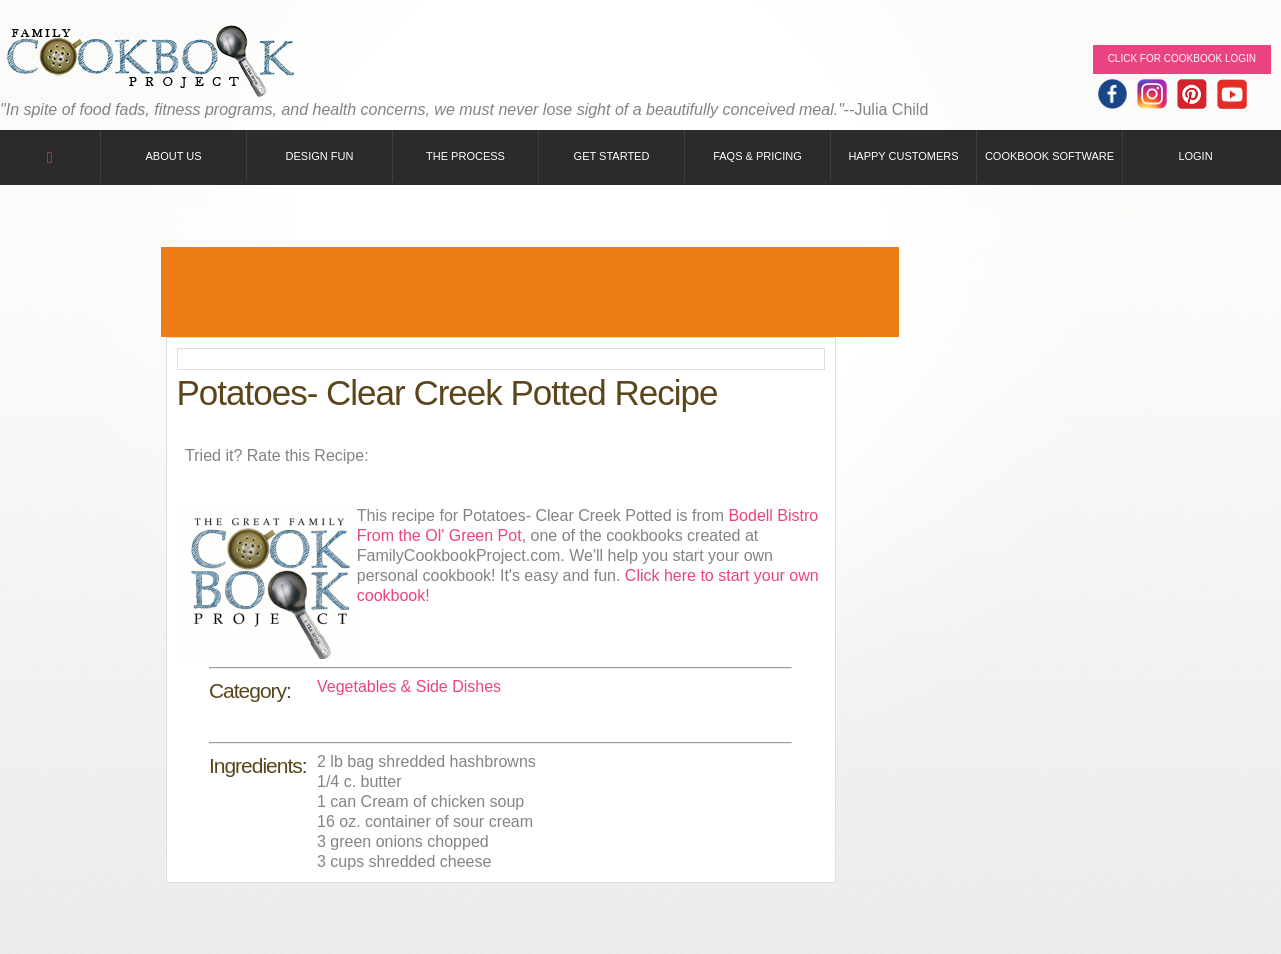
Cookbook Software (1049, 156)
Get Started (612, 156)
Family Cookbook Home (150, 62)
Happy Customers (903, 156)
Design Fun (320, 156)
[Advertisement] (530, 292)
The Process (465, 156)
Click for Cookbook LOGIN (1182, 58)
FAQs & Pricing (757, 156)
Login (1195, 156)
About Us (173, 156)
